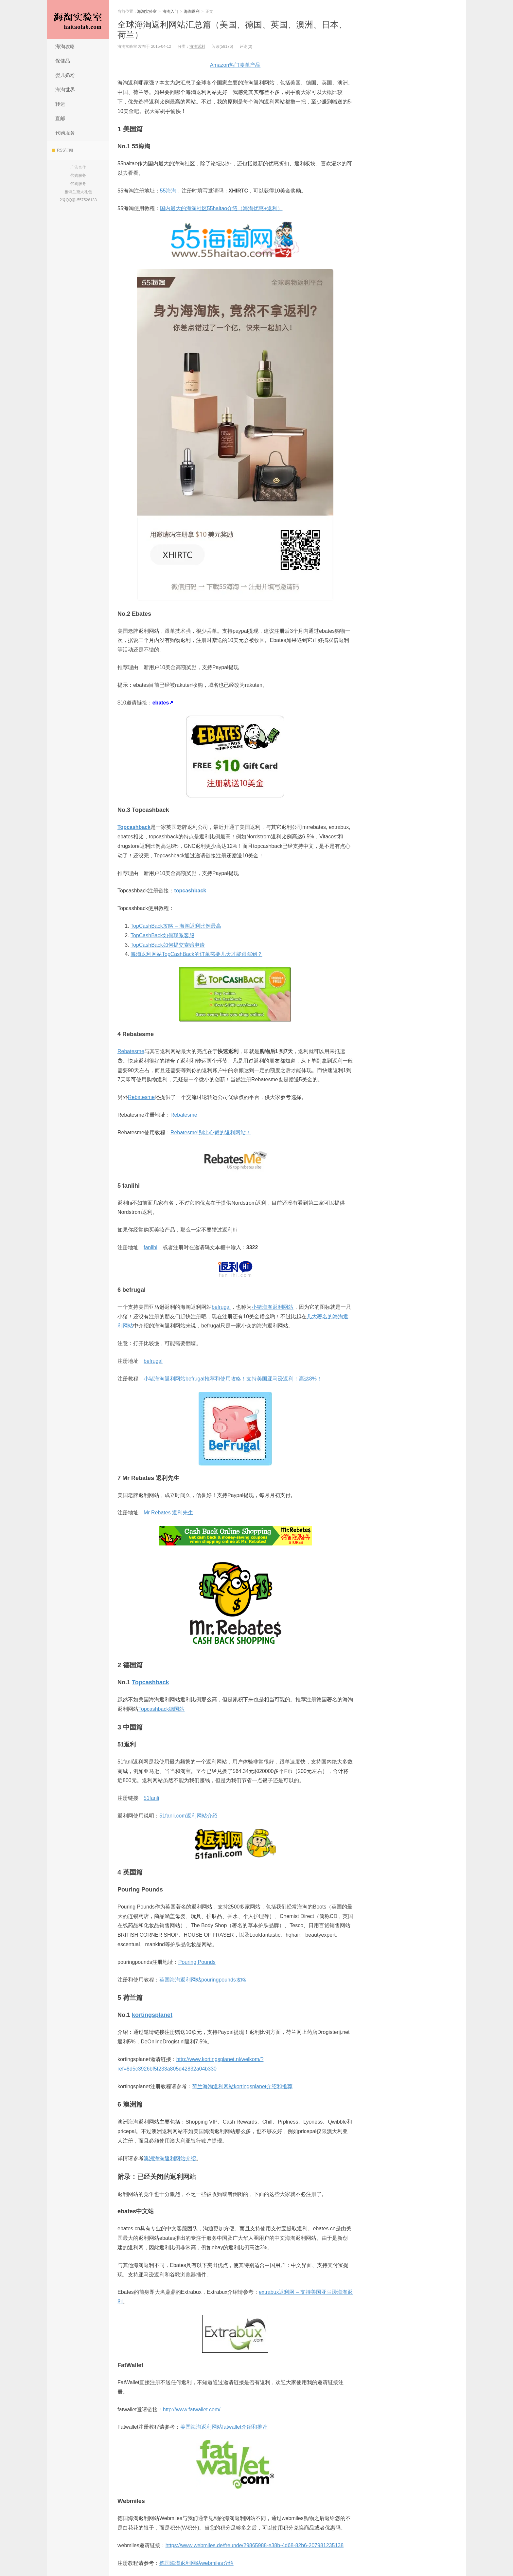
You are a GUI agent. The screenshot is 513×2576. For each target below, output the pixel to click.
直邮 (60, 118)
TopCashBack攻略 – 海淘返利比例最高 (176, 926)
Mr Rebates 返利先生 (168, 1512)
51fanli (151, 1798)
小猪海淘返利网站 (272, 1307)
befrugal (221, 1307)
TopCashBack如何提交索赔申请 (168, 945)
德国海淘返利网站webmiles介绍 (196, 2563)
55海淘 (168, 190)
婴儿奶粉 (65, 75)
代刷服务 (78, 183)
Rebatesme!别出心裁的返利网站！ (210, 1132)
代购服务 (65, 133)
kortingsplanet (152, 2015)
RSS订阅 (62, 150)
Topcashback (133, 827)
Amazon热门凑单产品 (235, 65)
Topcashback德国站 (161, 1709)
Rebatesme (130, 1051)
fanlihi (150, 1247)
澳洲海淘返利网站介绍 (170, 2158)
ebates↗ (162, 702)
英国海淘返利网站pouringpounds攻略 (202, 1979)
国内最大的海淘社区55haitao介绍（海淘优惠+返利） (221, 208)
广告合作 (78, 167)
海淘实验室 (78, 19)
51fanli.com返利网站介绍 (188, 1815)
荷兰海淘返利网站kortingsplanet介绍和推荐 (242, 2086)
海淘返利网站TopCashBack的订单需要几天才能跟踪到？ (196, 954)
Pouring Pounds (197, 1962)
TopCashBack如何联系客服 (162, 935)
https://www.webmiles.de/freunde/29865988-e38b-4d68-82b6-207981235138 (255, 2545)
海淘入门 (170, 11)
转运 (60, 104)
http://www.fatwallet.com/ (192, 2409)
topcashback (190, 890)
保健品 (62, 61)
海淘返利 (192, 11)
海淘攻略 (65, 46)
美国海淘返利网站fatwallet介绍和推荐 (224, 2427)
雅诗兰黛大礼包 (78, 192)
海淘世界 (65, 89)
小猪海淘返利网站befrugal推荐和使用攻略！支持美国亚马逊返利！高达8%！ (233, 1378)
